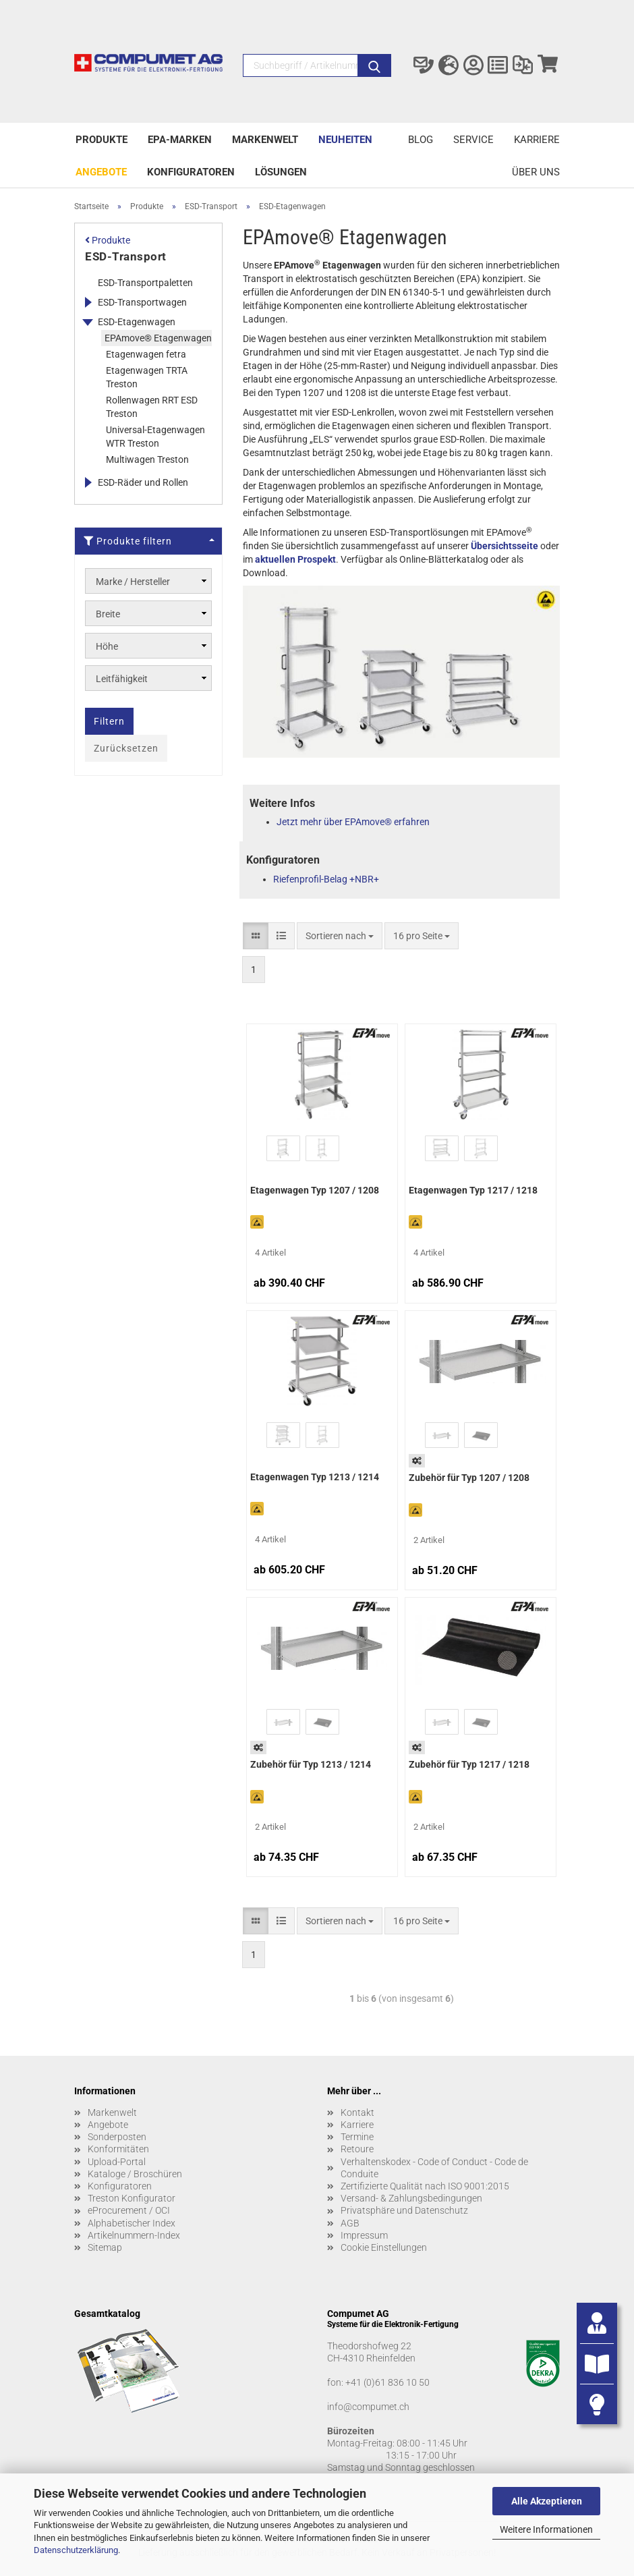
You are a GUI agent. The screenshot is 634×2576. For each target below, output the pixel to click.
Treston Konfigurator (131, 2198)
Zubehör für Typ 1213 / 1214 (310, 1764)
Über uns (536, 172)
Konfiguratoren (191, 172)
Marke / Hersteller (133, 581)
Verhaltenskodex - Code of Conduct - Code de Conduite (434, 2167)
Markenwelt (265, 140)
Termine (357, 2136)
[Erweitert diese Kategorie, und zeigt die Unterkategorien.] (88, 302)
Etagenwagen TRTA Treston (147, 377)
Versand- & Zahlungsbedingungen (411, 2198)
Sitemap (105, 2247)
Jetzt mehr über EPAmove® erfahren (353, 821)
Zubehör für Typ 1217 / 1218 (469, 1764)
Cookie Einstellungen (384, 2247)
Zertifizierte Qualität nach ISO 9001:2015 (425, 2186)
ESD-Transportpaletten (145, 282)
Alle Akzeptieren (546, 2501)
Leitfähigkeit (122, 678)
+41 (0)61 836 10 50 (387, 2382)
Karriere (537, 140)
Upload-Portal (117, 2161)
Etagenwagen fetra (146, 354)
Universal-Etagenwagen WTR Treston (155, 436)
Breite (108, 614)
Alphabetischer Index (131, 2223)
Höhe (107, 646)
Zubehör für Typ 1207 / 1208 (469, 1477)
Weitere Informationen (546, 2529)
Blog (420, 140)
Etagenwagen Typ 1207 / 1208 (314, 1190)
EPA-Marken (180, 140)
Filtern (109, 721)
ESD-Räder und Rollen (143, 482)
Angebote (101, 172)
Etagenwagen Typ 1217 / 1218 (473, 1190)
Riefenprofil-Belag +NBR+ (326, 879)
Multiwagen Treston (147, 459)
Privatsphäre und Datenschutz (404, 2210)
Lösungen (281, 172)
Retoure (357, 2149)
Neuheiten (345, 140)
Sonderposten (117, 2136)
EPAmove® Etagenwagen (158, 338)
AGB (350, 2223)
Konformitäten (118, 2149)
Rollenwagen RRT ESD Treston (152, 407)
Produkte (101, 140)
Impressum (364, 2235)
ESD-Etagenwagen (136, 321)
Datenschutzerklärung (76, 2550)
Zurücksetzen (126, 748)
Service (473, 140)
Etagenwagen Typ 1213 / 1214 (314, 1477)
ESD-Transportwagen (142, 302)
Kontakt (357, 2112)
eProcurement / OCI (129, 2210)
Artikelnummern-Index (134, 2235)
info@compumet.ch (368, 2406)
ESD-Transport (126, 256)
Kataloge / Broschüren (135, 2173)
